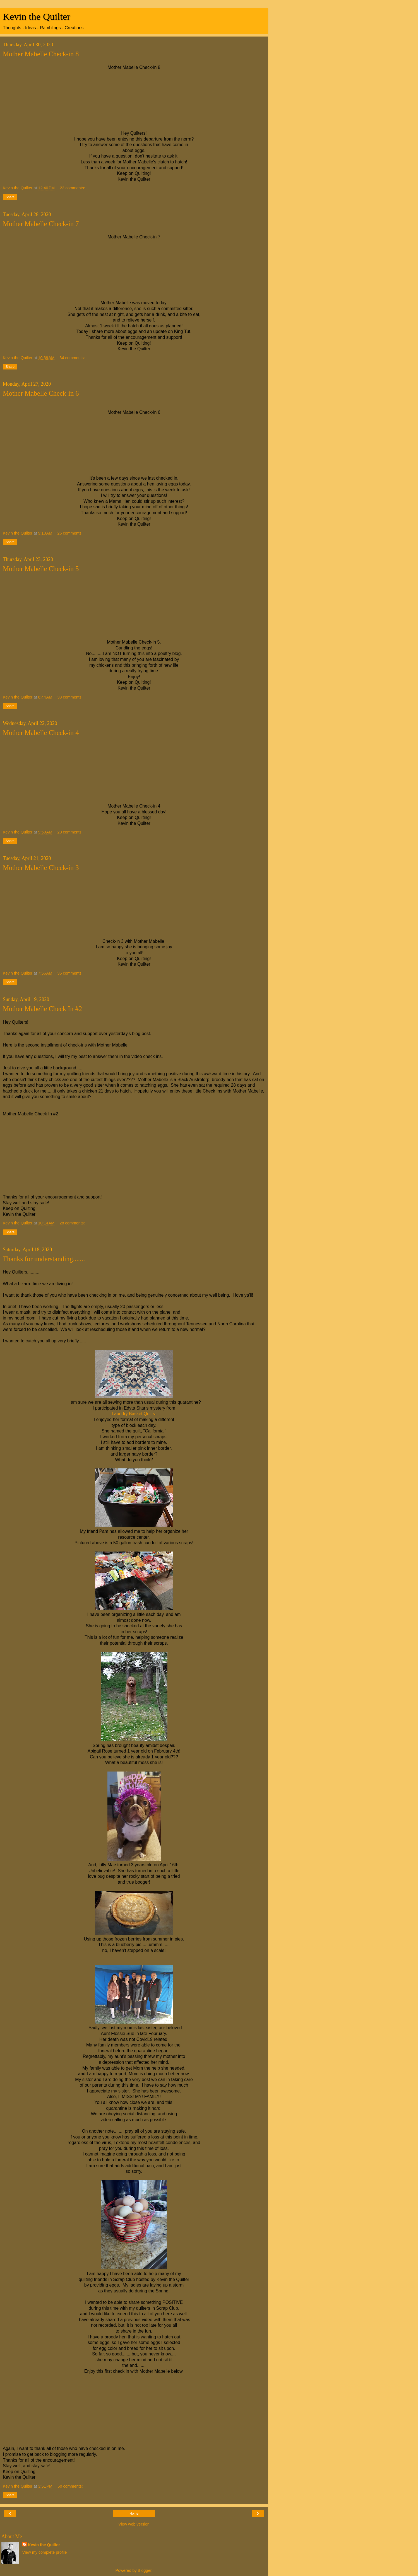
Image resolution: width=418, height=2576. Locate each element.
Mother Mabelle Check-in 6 (41, 393)
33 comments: (70, 697)
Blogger (145, 2570)
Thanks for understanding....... (44, 1259)
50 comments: (70, 2486)
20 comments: (70, 832)
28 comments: (72, 1223)
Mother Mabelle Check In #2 (42, 1008)
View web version (134, 2524)
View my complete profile (44, 2552)
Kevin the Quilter (36, 16)
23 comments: (72, 188)
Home (133, 2513)
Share (10, 197)
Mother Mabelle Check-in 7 (41, 224)
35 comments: (70, 973)
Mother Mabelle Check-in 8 (41, 54)
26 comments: (70, 533)
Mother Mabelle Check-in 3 (41, 867)
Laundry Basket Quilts (133, 1413)
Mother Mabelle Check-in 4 (41, 732)
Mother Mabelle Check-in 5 (41, 568)
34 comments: (72, 358)
